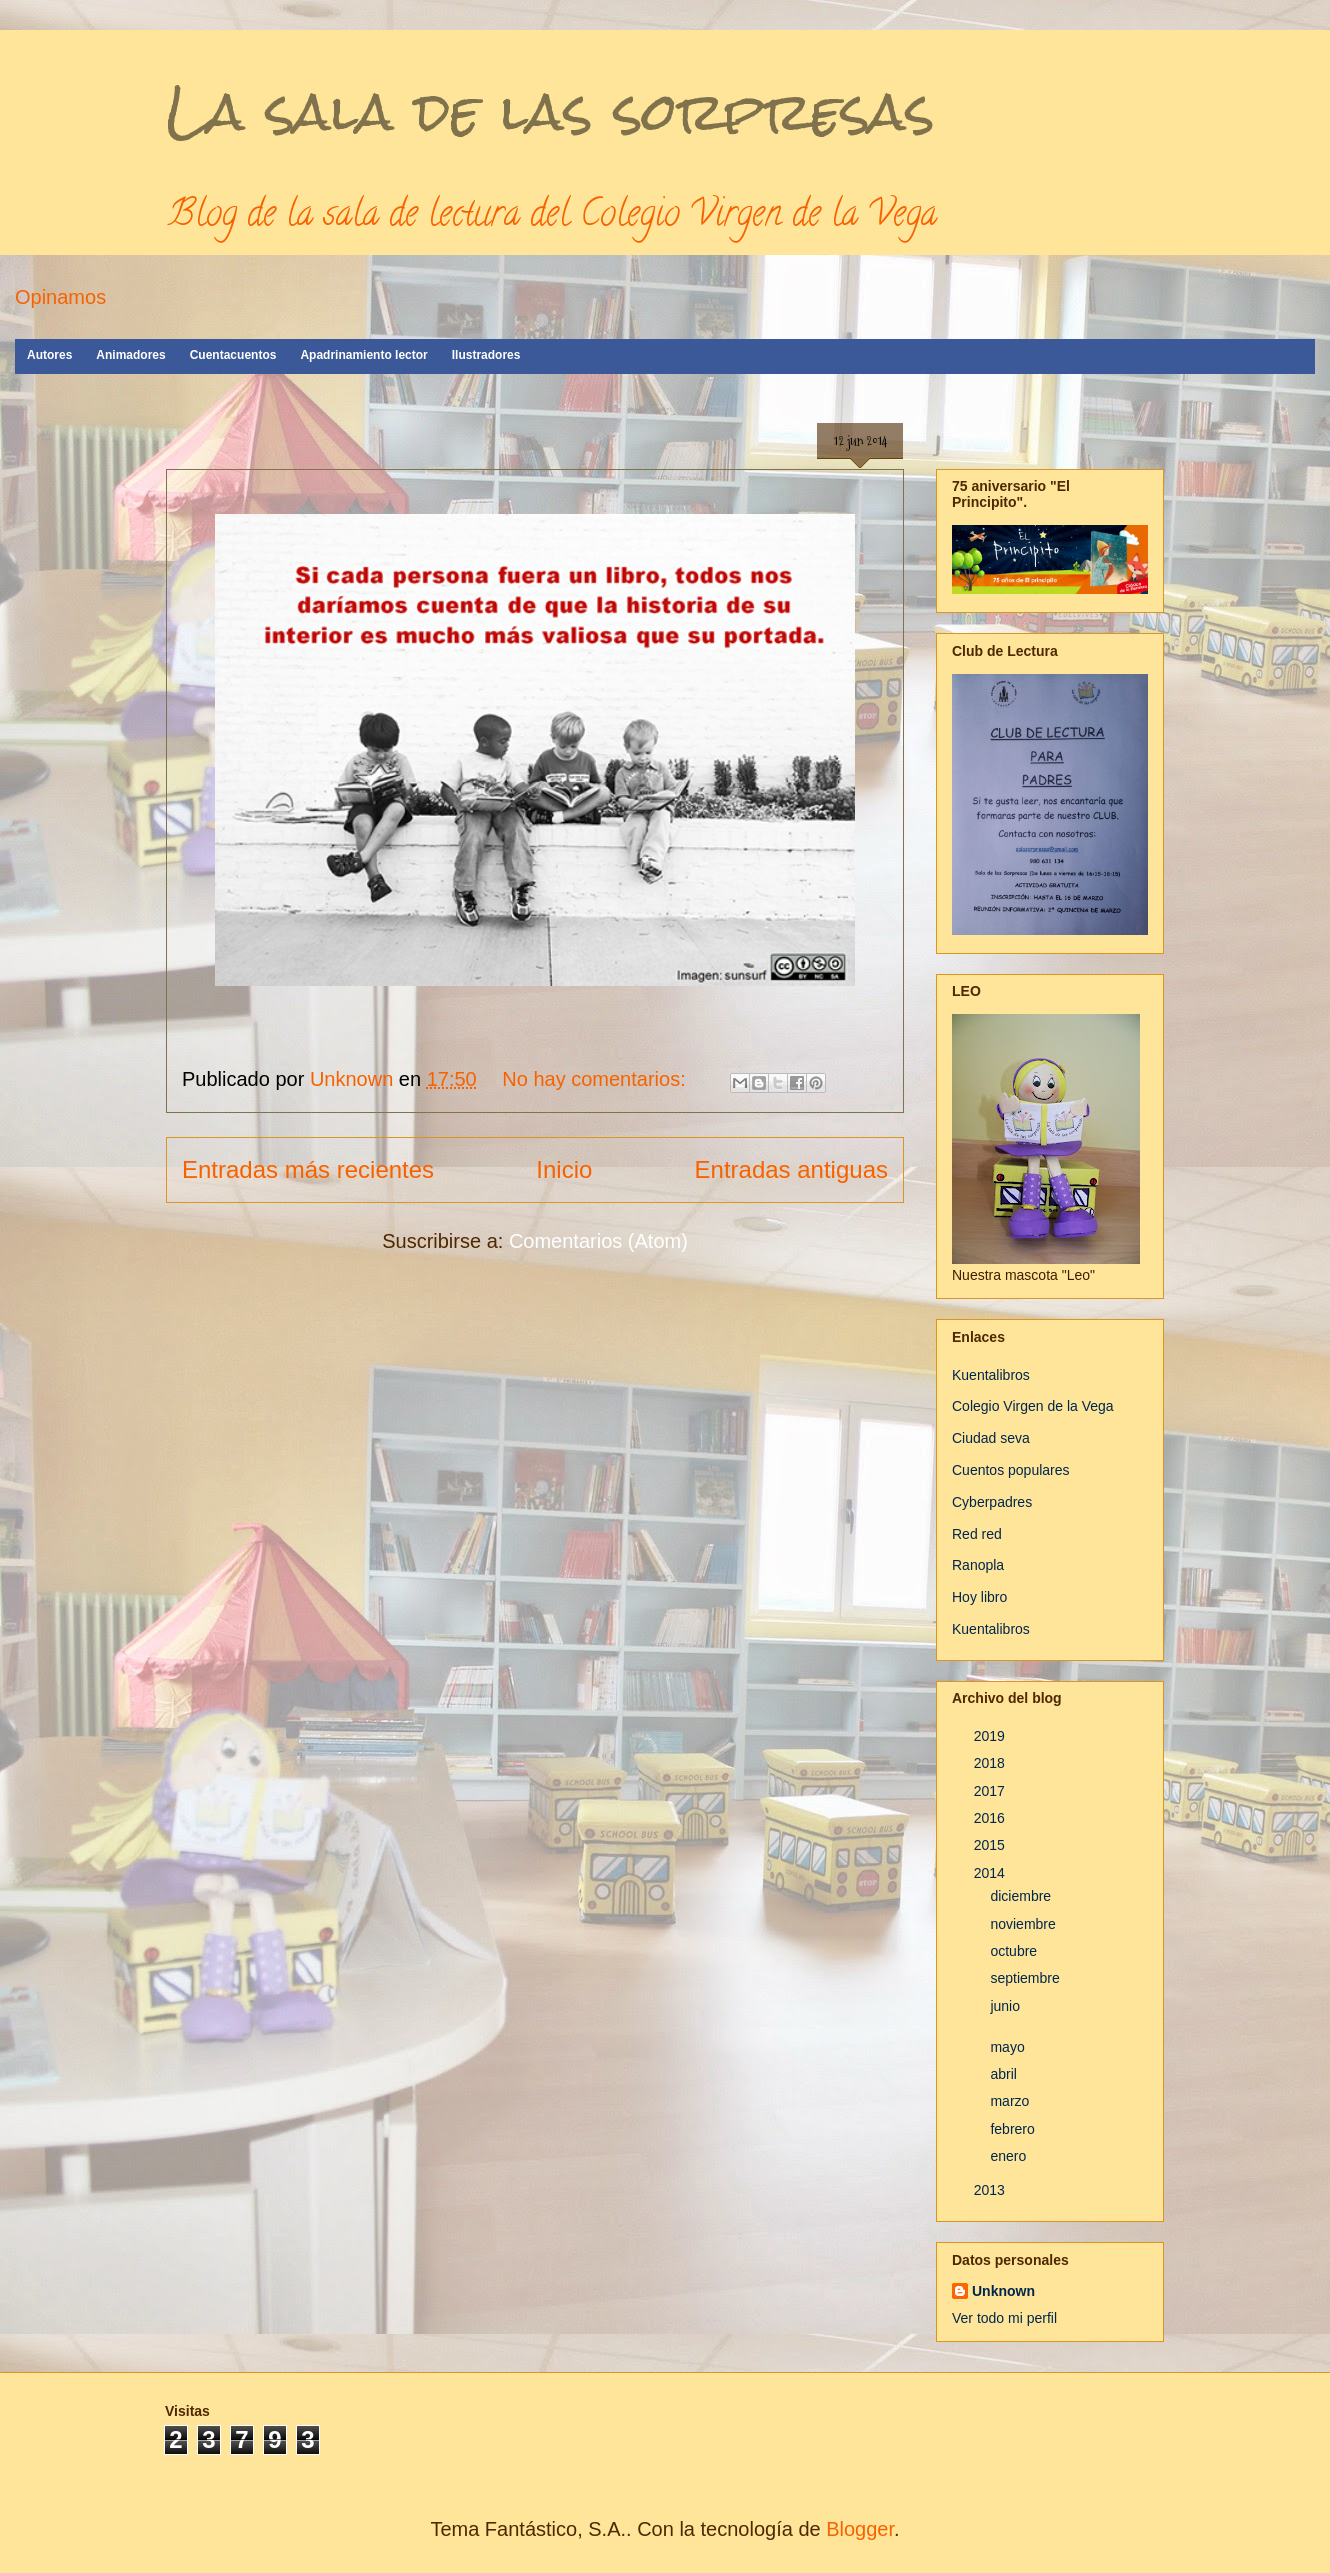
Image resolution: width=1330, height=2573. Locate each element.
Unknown (1003, 2291)
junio (1006, 2006)
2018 (991, 1763)
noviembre (1024, 1924)
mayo (1009, 2047)
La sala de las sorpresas (550, 111)
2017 (991, 1791)
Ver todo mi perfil (1004, 2318)
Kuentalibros (991, 1375)
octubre (1015, 1951)
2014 (991, 1873)
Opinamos (60, 297)
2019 (991, 1736)
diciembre (1022, 1896)
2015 (991, 1845)
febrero (1014, 2129)
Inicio (564, 1169)
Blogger (860, 2529)
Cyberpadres (992, 1502)
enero (1010, 2156)
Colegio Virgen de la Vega (1033, 1406)
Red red (977, 1534)
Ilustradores (486, 355)
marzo (1011, 2101)
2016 (991, 1818)
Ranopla (978, 1565)
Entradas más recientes (308, 1169)
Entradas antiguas (791, 1169)
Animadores (130, 355)
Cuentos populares (1011, 1470)
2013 (991, 2190)
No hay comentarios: (596, 1079)
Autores (49, 355)
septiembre (1026, 1978)
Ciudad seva (991, 1438)
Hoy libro (979, 1597)
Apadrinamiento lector (363, 355)
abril (1005, 2074)
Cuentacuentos (233, 355)
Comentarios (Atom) (598, 1241)
